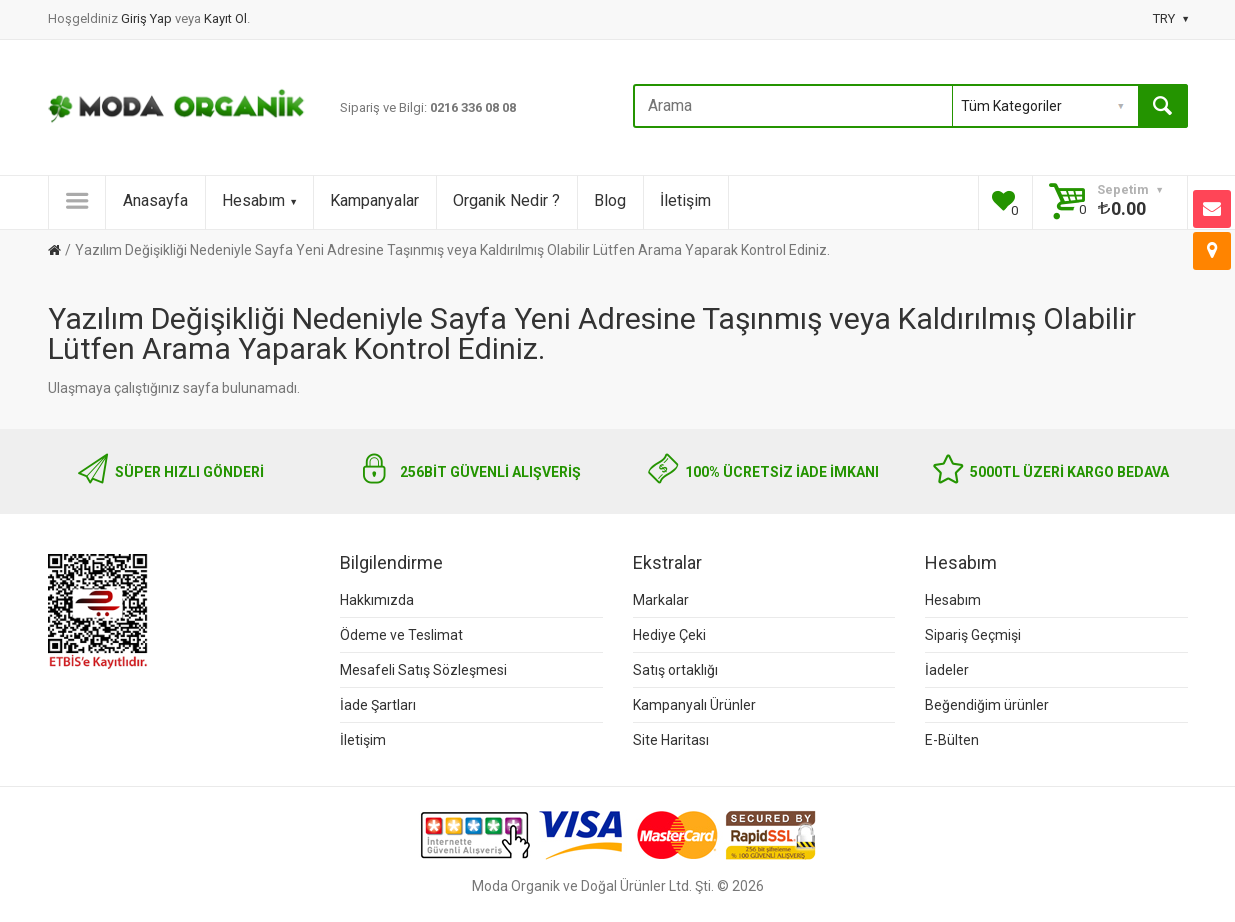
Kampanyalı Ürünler (694, 705)
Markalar (661, 600)
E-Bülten (952, 740)
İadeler (947, 670)
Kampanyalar (374, 200)
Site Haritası (671, 740)
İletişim (685, 200)
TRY (1170, 18)
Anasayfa (155, 200)
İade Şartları (378, 705)
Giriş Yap (148, 18)
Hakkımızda (377, 600)
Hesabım (259, 200)
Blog (610, 200)
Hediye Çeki (669, 635)
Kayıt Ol (225, 18)
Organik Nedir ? (506, 200)
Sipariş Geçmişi (973, 635)
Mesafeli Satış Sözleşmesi (423, 670)
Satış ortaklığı (675, 670)
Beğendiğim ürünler (987, 705)
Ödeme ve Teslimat (401, 635)
